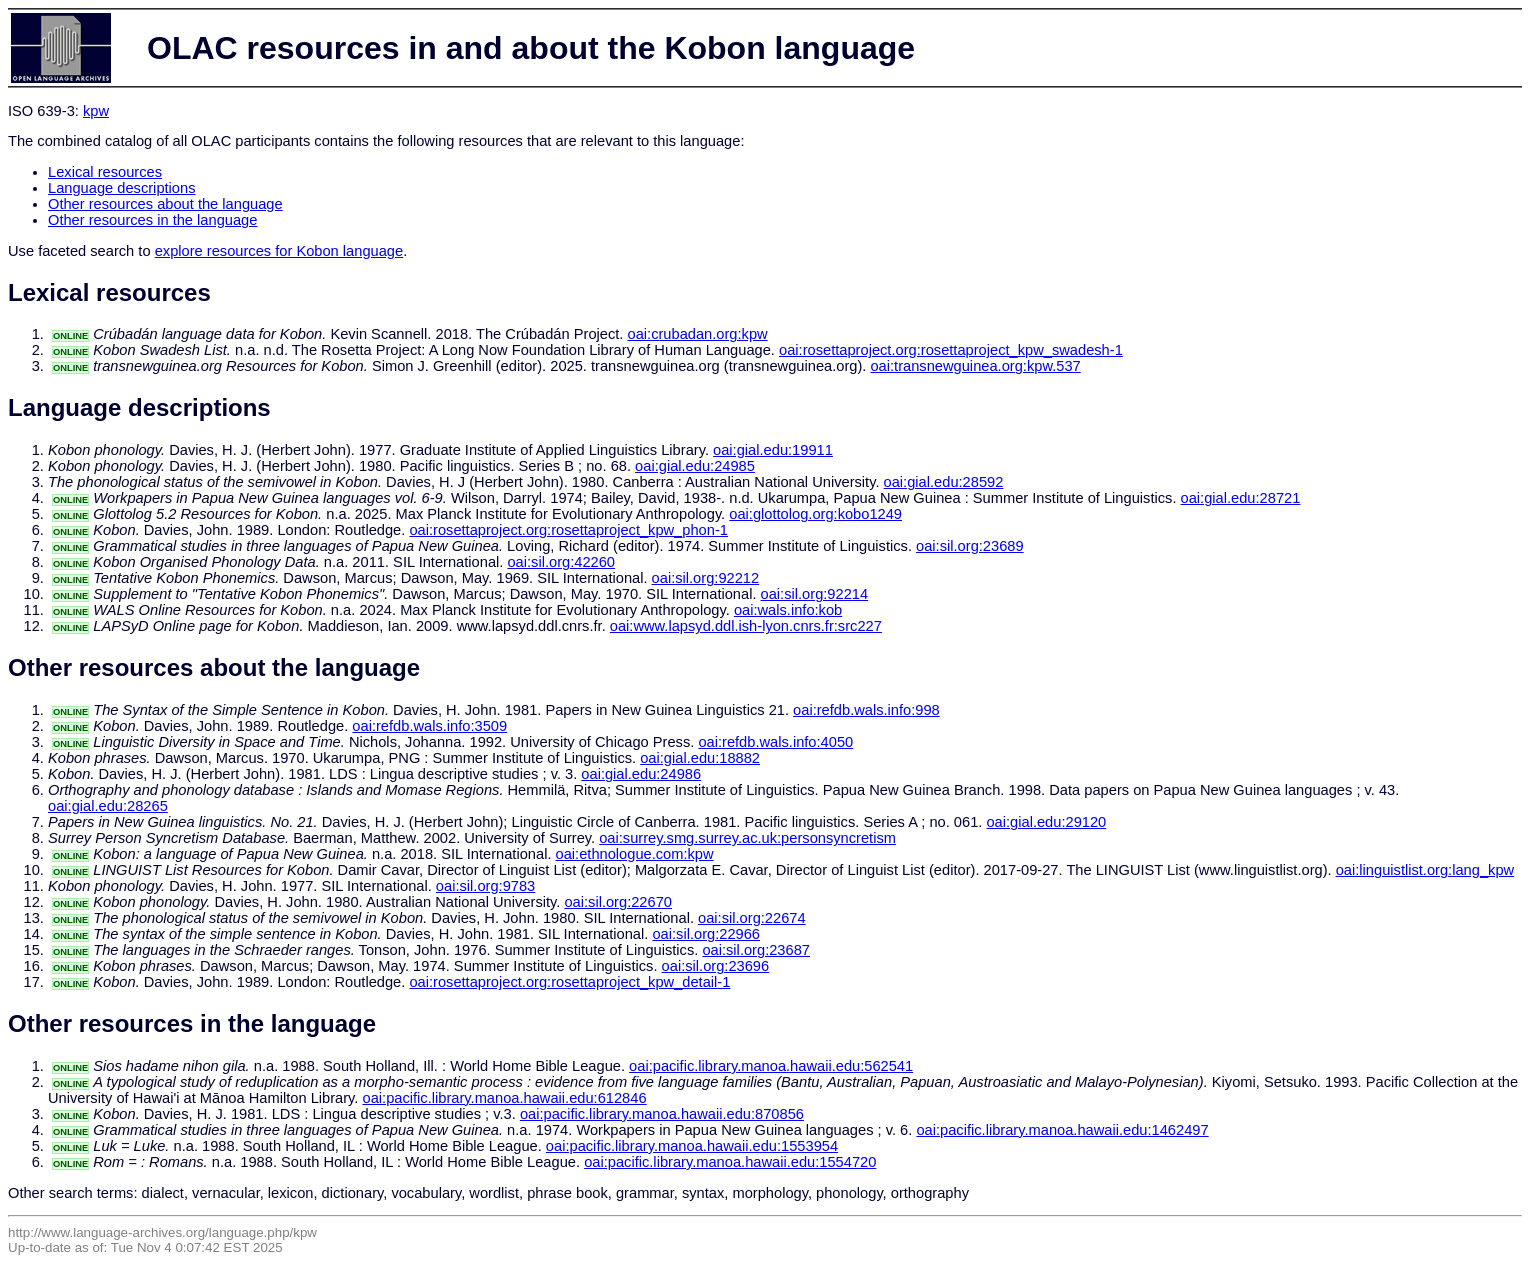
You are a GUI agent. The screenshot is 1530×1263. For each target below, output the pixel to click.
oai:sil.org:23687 (756, 950)
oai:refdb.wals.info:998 (866, 710)
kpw (96, 111)
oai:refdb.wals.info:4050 (775, 742)
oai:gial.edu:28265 (108, 806)
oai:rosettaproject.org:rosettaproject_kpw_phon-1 (568, 530)
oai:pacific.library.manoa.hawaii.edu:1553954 (692, 1146)
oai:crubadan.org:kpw (698, 334)
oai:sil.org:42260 (561, 562)
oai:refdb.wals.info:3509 (429, 726)
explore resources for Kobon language (279, 251)
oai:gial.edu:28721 (1241, 498)
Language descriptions (122, 188)
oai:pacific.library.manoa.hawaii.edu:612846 (505, 1098)
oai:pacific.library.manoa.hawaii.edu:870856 (662, 1114)
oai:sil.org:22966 (706, 934)
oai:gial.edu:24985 (695, 466)
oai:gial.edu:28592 (944, 482)
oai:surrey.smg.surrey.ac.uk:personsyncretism (747, 838)
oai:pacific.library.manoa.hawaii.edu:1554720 (730, 1162)
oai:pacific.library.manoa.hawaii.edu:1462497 (1062, 1130)
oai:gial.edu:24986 (641, 774)
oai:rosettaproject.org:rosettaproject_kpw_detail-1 (569, 982)
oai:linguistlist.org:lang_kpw (1425, 870)
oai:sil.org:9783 (485, 886)
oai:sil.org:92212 (706, 578)
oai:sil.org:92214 (815, 594)
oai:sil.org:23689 (970, 546)
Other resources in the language (152, 220)
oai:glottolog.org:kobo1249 (815, 514)
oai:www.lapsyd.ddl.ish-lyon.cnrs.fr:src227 (746, 626)
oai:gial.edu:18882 (700, 758)
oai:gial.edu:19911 (773, 450)
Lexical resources (105, 172)
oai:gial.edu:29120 (1046, 822)
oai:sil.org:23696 (716, 966)
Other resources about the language (165, 204)
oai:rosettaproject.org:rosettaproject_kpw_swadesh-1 (951, 350)
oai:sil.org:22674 (752, 918)
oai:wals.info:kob (788, 610)
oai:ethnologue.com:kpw (635, 854)
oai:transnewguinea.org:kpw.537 (975, 366)
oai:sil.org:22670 (618, 902)
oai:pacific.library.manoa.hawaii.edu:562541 (771, 1066)
